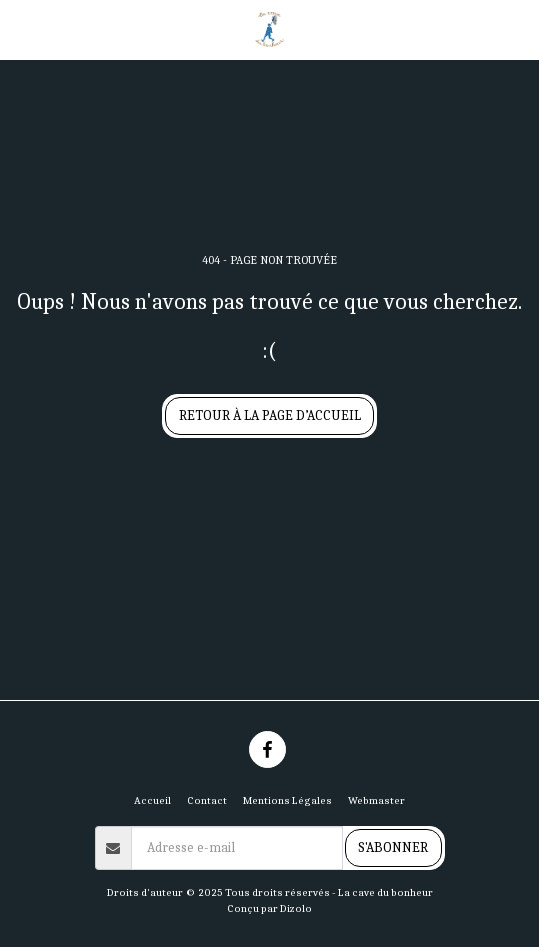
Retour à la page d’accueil (270, 415)
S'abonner (393, 847)
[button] (22, 28)
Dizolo (296, 908)
